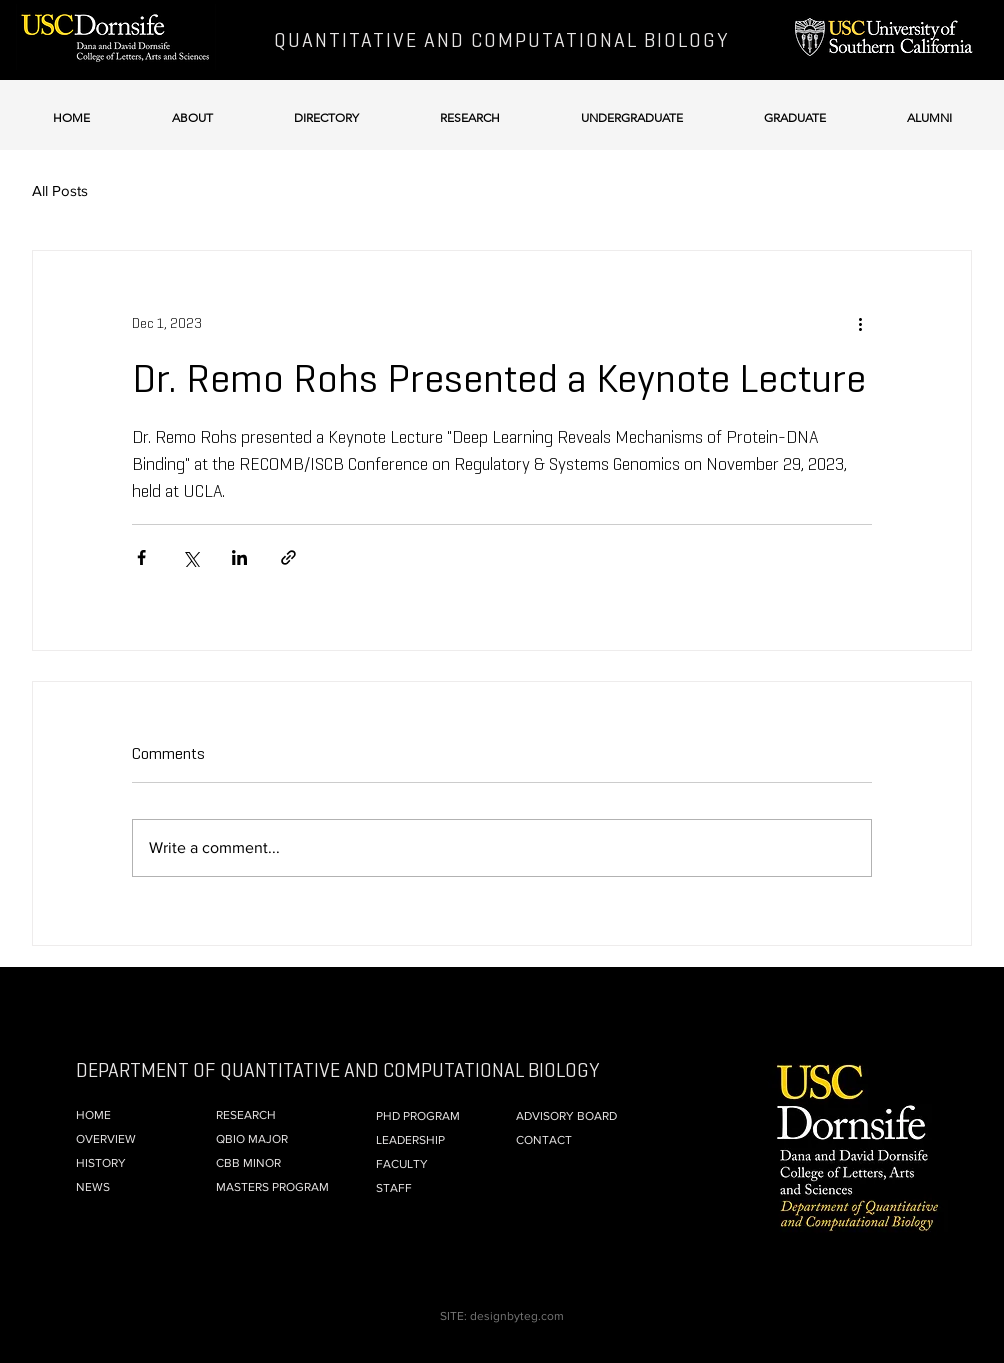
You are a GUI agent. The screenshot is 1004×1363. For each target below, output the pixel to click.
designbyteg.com (517, 1316)
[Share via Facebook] (141, 557)
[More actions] (860, 323)
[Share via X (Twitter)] (190, 557)
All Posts (60, 190)
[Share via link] (288, 557)
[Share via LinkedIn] (239, 557)
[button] (192, 108)
